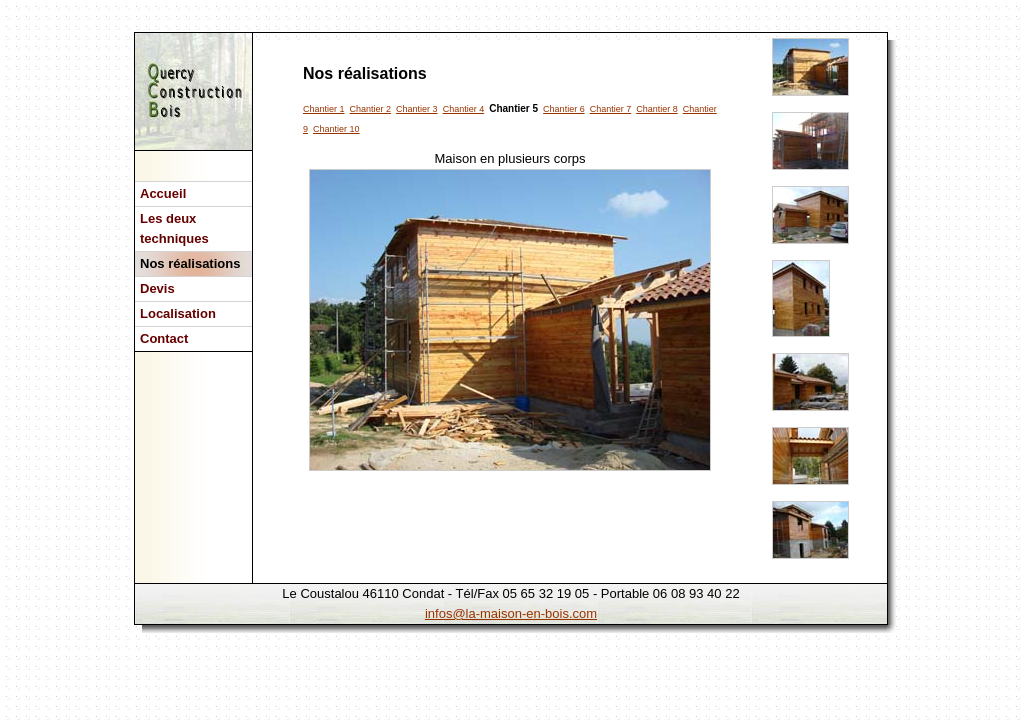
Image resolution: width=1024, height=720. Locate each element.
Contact (164, 338)
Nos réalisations (190, 263)
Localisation (178, 313)
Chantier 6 (564, 109)
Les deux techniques (174, 228)
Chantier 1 (324, 109)
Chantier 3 (417, 109)
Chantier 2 (371, 109)
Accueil (163, 193)
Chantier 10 (336, 129)
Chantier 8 (657, 109)
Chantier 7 (611, 109)
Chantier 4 (464, 109)
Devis (157, 288)
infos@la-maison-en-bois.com (511, 613)
